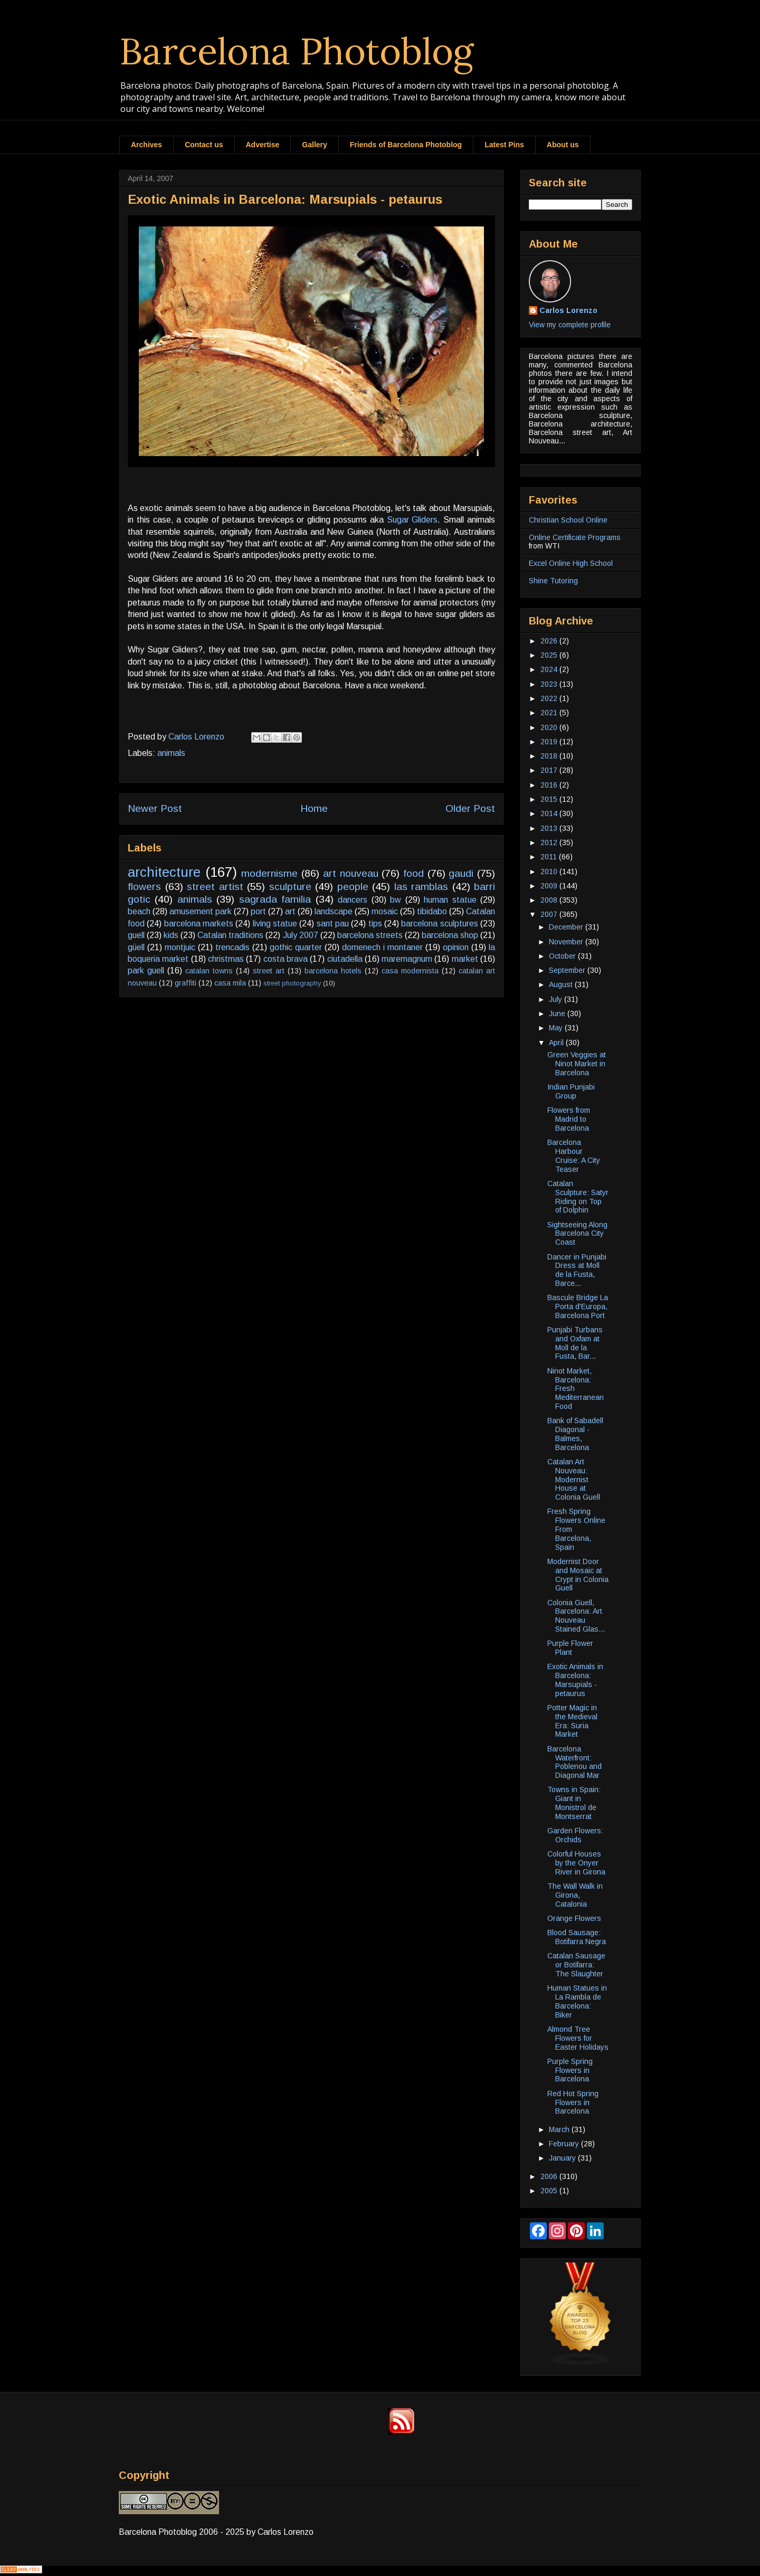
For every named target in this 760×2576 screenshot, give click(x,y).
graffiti (185, 983)
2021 (549, 712)
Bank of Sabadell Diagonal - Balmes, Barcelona (575, 1433)
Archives (146, 144)
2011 (549, 857)
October (563, 956)
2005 (549, 2190)
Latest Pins (504, 144)
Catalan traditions (230, 935)
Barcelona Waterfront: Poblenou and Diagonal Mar (574, 1762)
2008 (549, 900)
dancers (352, 899)
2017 (549, 770)
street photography (292, 983)
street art (268, 971)
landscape (334, 911)
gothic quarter (296, 947)
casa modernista (410, 971)
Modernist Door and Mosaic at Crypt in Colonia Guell (578, 1574)
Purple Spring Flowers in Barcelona (570, 2070)
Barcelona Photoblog (296, 50)
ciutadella (345, 958)
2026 (549, 641)
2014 (549, 813)
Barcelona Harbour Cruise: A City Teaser (573, 1155)
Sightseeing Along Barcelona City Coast (577, 1233)
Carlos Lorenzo (568, 310)
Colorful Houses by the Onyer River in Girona (576, 1863)
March (560, 2129)
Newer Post (155, 808)
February (565, 2143)
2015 (549, 799)
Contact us (204, 144)
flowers (144, 886)
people (352, 886)
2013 (549, 828)
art (290, 911)
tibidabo (432, 911)
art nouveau (350, 873)
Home (314, 808)
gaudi (461, 873)
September (568, 970)
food (413, 873)
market (465, 958)
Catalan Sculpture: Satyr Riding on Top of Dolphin (578, 1196)
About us (563, 144)
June (558, 1013)
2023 (549, 684)
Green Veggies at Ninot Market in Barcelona (576, 1063)
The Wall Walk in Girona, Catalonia (575, 1895)
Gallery (314, 144)
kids (171, 935)
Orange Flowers (574, 1918)
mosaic (385, 911)
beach (139, 911)
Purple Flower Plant (570, 1647)
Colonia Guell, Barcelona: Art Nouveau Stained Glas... (576, 1615)
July (556, 999)
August (562, 984)
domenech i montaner (382, 947)
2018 (549, 756)
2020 (549, 727)
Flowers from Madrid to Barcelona (568, 1119)
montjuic (180, 947)
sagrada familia (275, 899)
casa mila (230, 983)
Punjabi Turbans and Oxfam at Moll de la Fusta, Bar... (575, 1342)
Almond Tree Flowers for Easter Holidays (578, 2038)
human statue (450, 899)
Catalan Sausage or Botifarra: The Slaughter (576, 1965)
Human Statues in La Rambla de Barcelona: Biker (577, 2001)
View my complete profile (570, 324)
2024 (549, 669)
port (258, 911)
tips (375, 923)
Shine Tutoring (553, 580)
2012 (549, 842)
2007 (549, 914)
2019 (549, 741)
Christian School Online (568, 520)
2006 (549, 2176)
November (567, 941)
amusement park (200, 911)
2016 (549, 785)
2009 (549, 886)
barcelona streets (370, 935)
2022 (549, 698)
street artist (215, 886)
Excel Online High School (571, 563)
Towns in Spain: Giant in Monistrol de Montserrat (574, 1802)
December (567, 927)
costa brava (285, 958)
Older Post (470, 808)
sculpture (290, 886)
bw (395, 899)
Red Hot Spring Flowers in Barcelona (572, 2102)
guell (136, 935)
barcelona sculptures (439, 923)
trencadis (232, 947)
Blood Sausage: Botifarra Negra (576, 1937)
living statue (275, 923)
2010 (549, 871)
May (557, 1028)
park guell (146, 970)
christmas (226, 958)
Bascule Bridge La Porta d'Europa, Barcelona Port (577, 1306)
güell (136, 947)
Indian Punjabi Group (571, 1091)
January (563, 2158)
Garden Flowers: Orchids (575, 1835)
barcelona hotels (333, 971)
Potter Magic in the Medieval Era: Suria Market (572, 1720)
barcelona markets (198, 923)
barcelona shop (450, 935)
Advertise (263, 144)
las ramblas (421, 886)
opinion (456, 947)
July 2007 (300, 935)
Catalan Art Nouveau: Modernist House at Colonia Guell (573, 1479)
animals (171, 753)
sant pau (333, 923)
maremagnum (407, 958)
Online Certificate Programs (575, 537)
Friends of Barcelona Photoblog (406, 144)
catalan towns (209, 971)
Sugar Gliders (412, 519)
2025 (549, 655)
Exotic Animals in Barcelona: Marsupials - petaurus (575, 1679)
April (557, 1042)
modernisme (269, 873)
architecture (164, 872)
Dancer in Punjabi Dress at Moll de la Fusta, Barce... (576, 1270)
